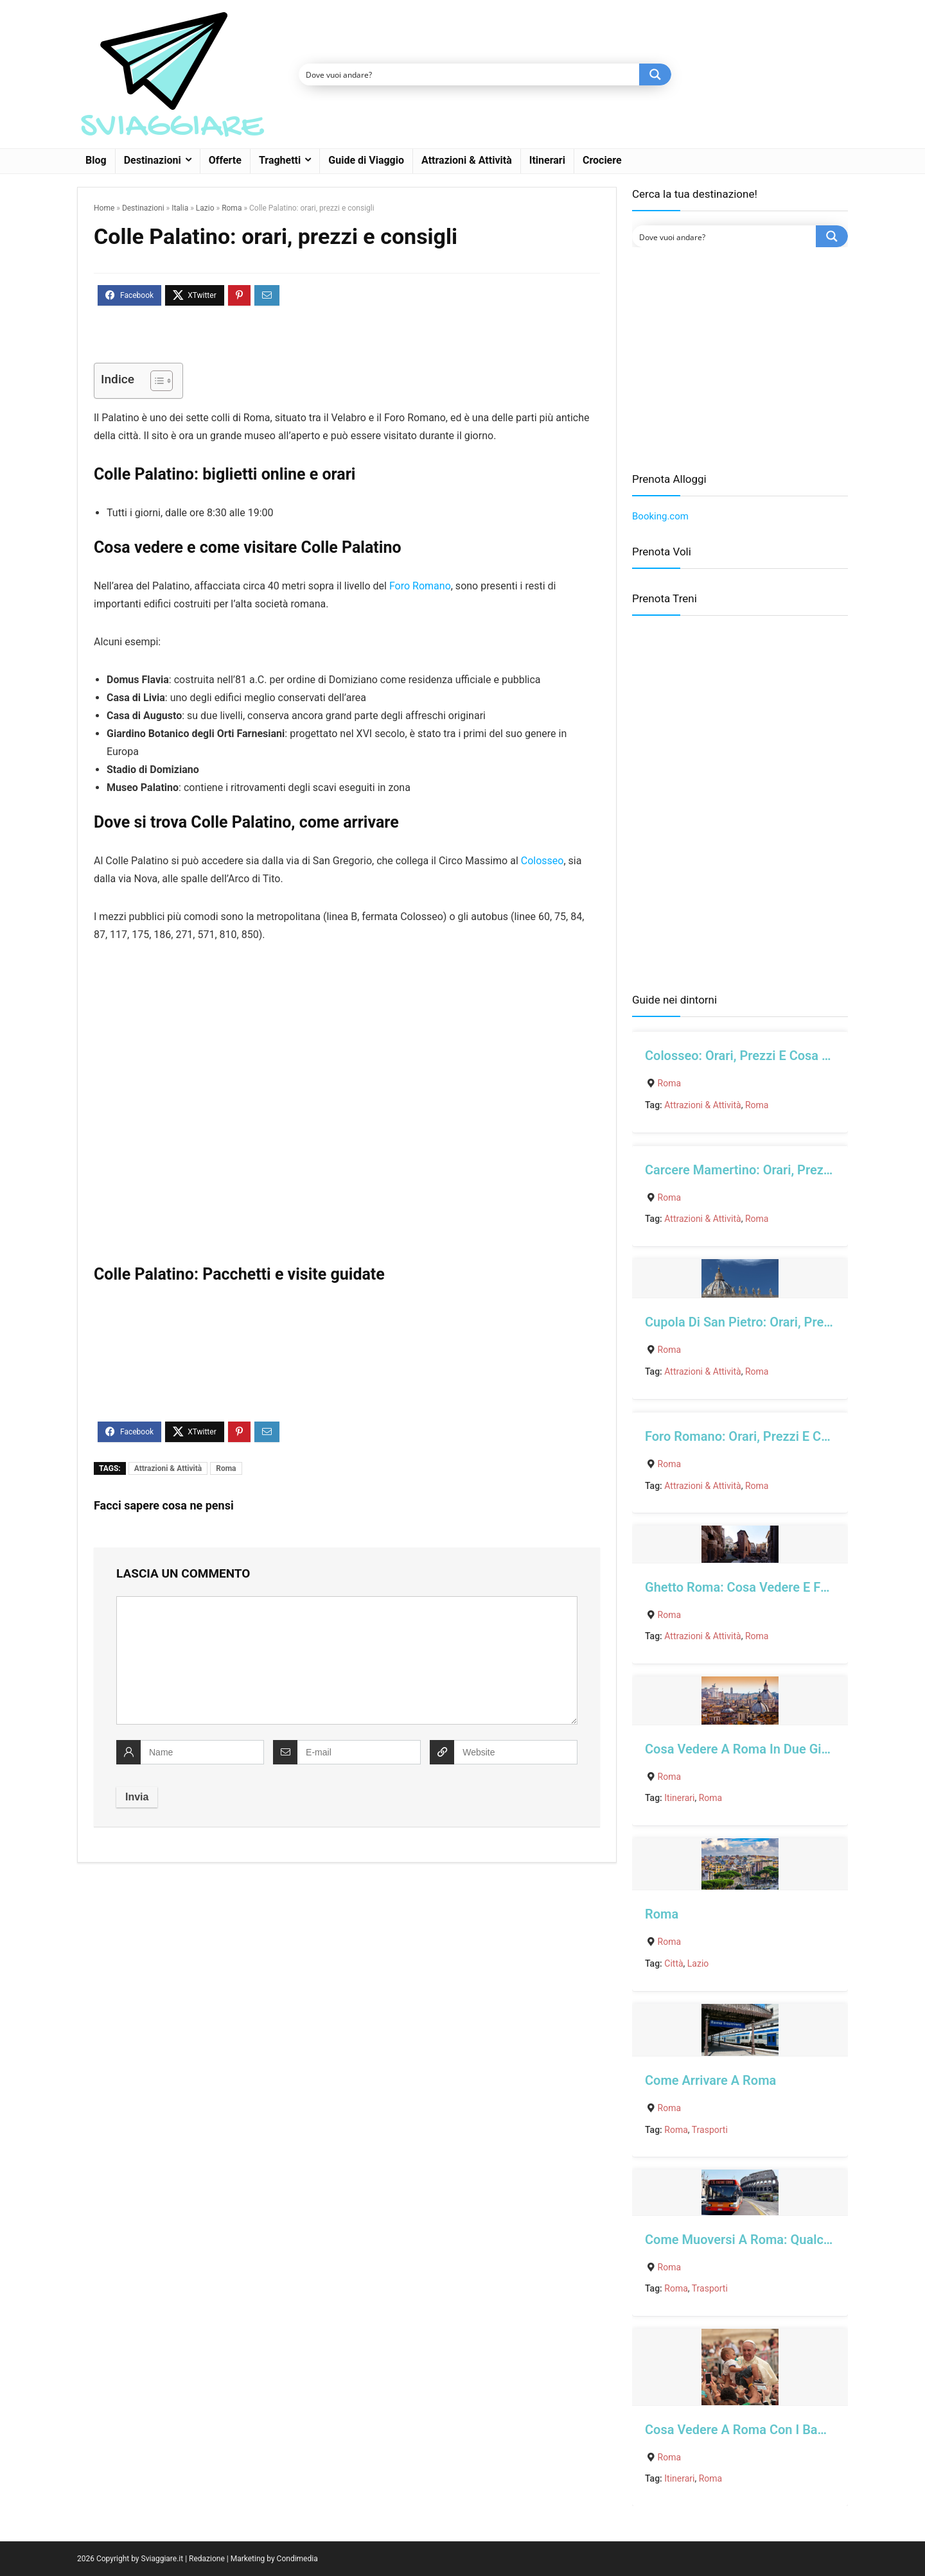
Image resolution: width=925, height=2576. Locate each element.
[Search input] (469, 74)
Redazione (207, 2558)
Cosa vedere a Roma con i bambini (747, 2429)
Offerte (225, 160)
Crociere (602, 160)
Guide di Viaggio (366, 160)
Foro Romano (420, 586)
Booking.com (660, 516)
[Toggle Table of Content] (155, 381)
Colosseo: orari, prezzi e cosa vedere (753, 1055)
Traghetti (280, 160)
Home (104, 208)
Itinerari (547, 160)
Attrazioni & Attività (466, 160)
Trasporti (710, 2130)
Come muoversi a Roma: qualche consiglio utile (784, 2239)
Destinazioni (152, 160)
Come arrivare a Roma (710, 2080)
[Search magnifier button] (655, 74)
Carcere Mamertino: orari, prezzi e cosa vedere (782, 1170)
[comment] (346, 1660)
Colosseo (542, 861)
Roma (232, 208)
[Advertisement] (740, 359)
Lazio (205, 208)
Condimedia (297, 2558)
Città (673, 1963)
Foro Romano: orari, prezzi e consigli (752, 1436)
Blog (96, 160)
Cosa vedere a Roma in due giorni (744, 1749)
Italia (180, 208)
